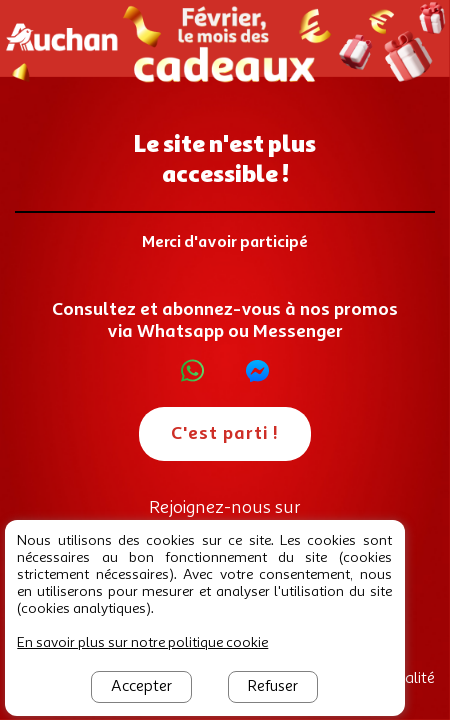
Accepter (141, 687)
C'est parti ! (225, 434)
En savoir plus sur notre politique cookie (142, 643)
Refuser (273, 687)
